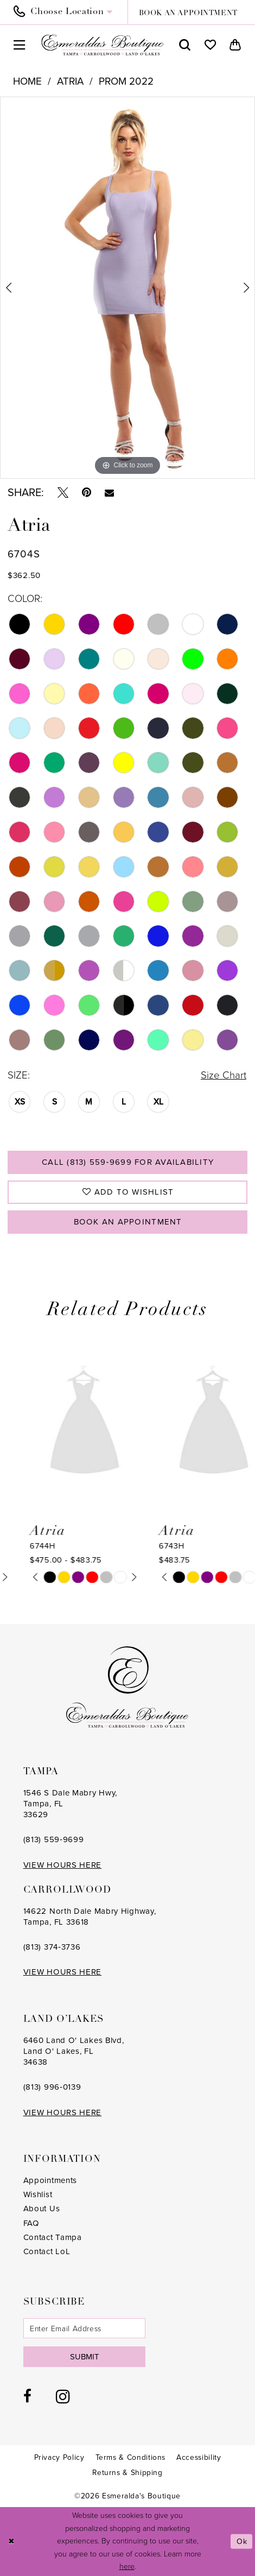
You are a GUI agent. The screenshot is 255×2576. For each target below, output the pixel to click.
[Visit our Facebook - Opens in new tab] (27, 2396)
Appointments (50, 2180)
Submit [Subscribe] (84, 2357)
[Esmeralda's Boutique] (102, 44)
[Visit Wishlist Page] (210, 44)
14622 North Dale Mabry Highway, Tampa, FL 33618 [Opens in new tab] (89, 1916)
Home (27, 81)
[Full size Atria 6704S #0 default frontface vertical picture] (127, 287)
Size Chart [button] (223, 1075)
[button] (20, 44)
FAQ (31, 2223)
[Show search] (185, 44)
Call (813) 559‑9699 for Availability (128, 1162)
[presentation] (63, 1423)
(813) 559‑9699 (53, 1839)
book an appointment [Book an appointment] (188, 13)
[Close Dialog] (12, 2541)
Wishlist (38, 2194)
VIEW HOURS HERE (62, 1865)
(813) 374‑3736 (52, 1947)
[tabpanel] (127, 287)
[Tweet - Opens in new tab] (63, 492)
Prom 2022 (126, 81)
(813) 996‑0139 (52, 2087)
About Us (41, 2209)
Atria (70, 81)
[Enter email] (84, 2328)
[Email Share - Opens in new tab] (109, 492)
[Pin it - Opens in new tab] (86, 492)
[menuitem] (67, 12)
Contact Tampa (52, 2237)
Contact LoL (47, 2251)
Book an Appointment (128, 1222)
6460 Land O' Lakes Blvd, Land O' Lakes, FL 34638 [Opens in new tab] (73, 2051)
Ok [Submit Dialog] (242, 2541)
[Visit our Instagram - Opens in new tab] (63, 2396)
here (127, 2567)
